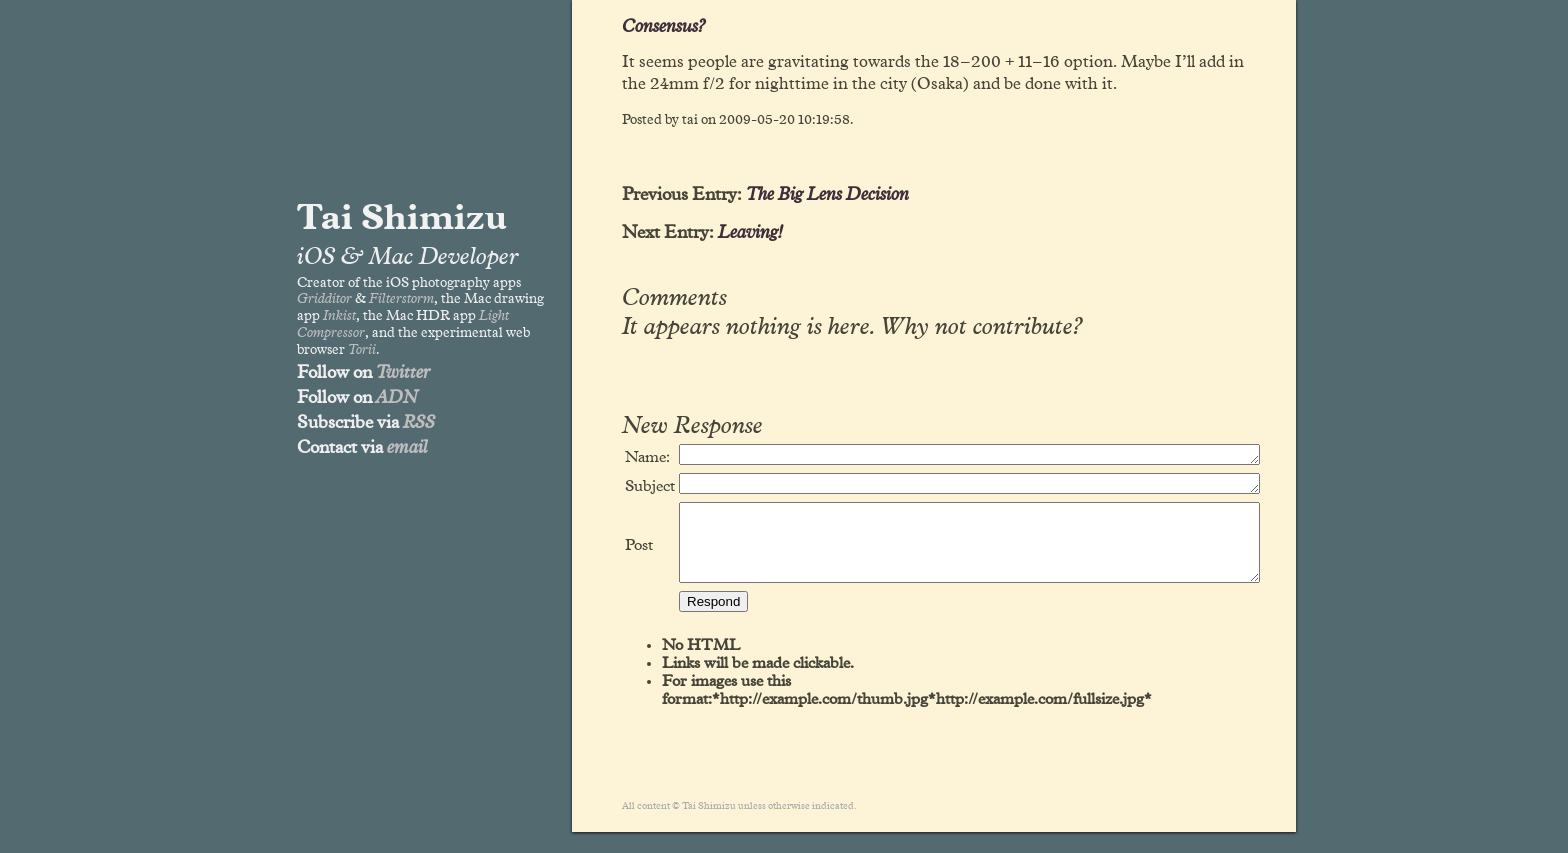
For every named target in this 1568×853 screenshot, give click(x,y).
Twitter (403, 373)
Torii (362, 350)
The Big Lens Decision (827, 195)
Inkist (339, 316)
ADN (397, 398)
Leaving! (750, 233)
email (407, 448)
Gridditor (324, 299)
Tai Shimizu (402, 219)
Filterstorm (401, 299)
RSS (419, 423)
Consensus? (663, 27)
